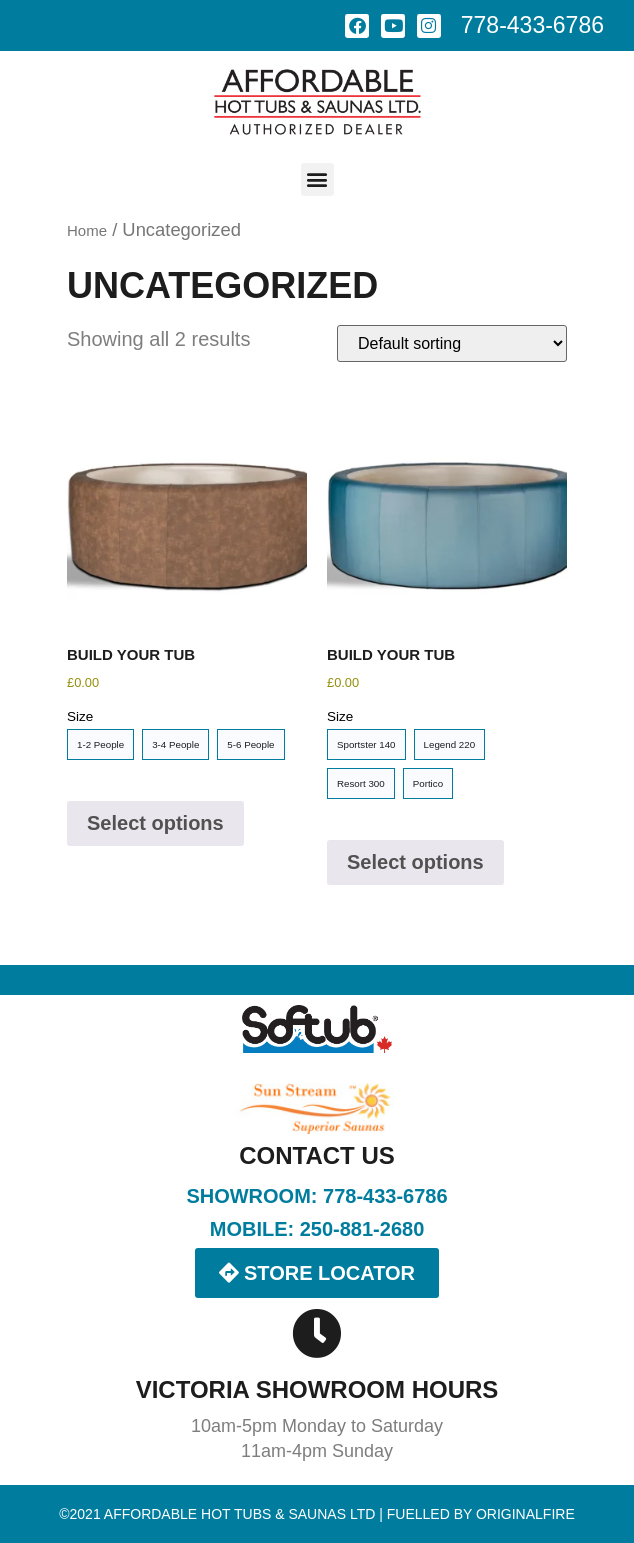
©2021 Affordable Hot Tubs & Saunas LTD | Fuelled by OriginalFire (317, 1514)
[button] (317, 179)
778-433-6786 (532, 25)
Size (80, 717)
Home (87, 230)
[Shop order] (452, 343)
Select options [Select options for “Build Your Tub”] (155, 823)
